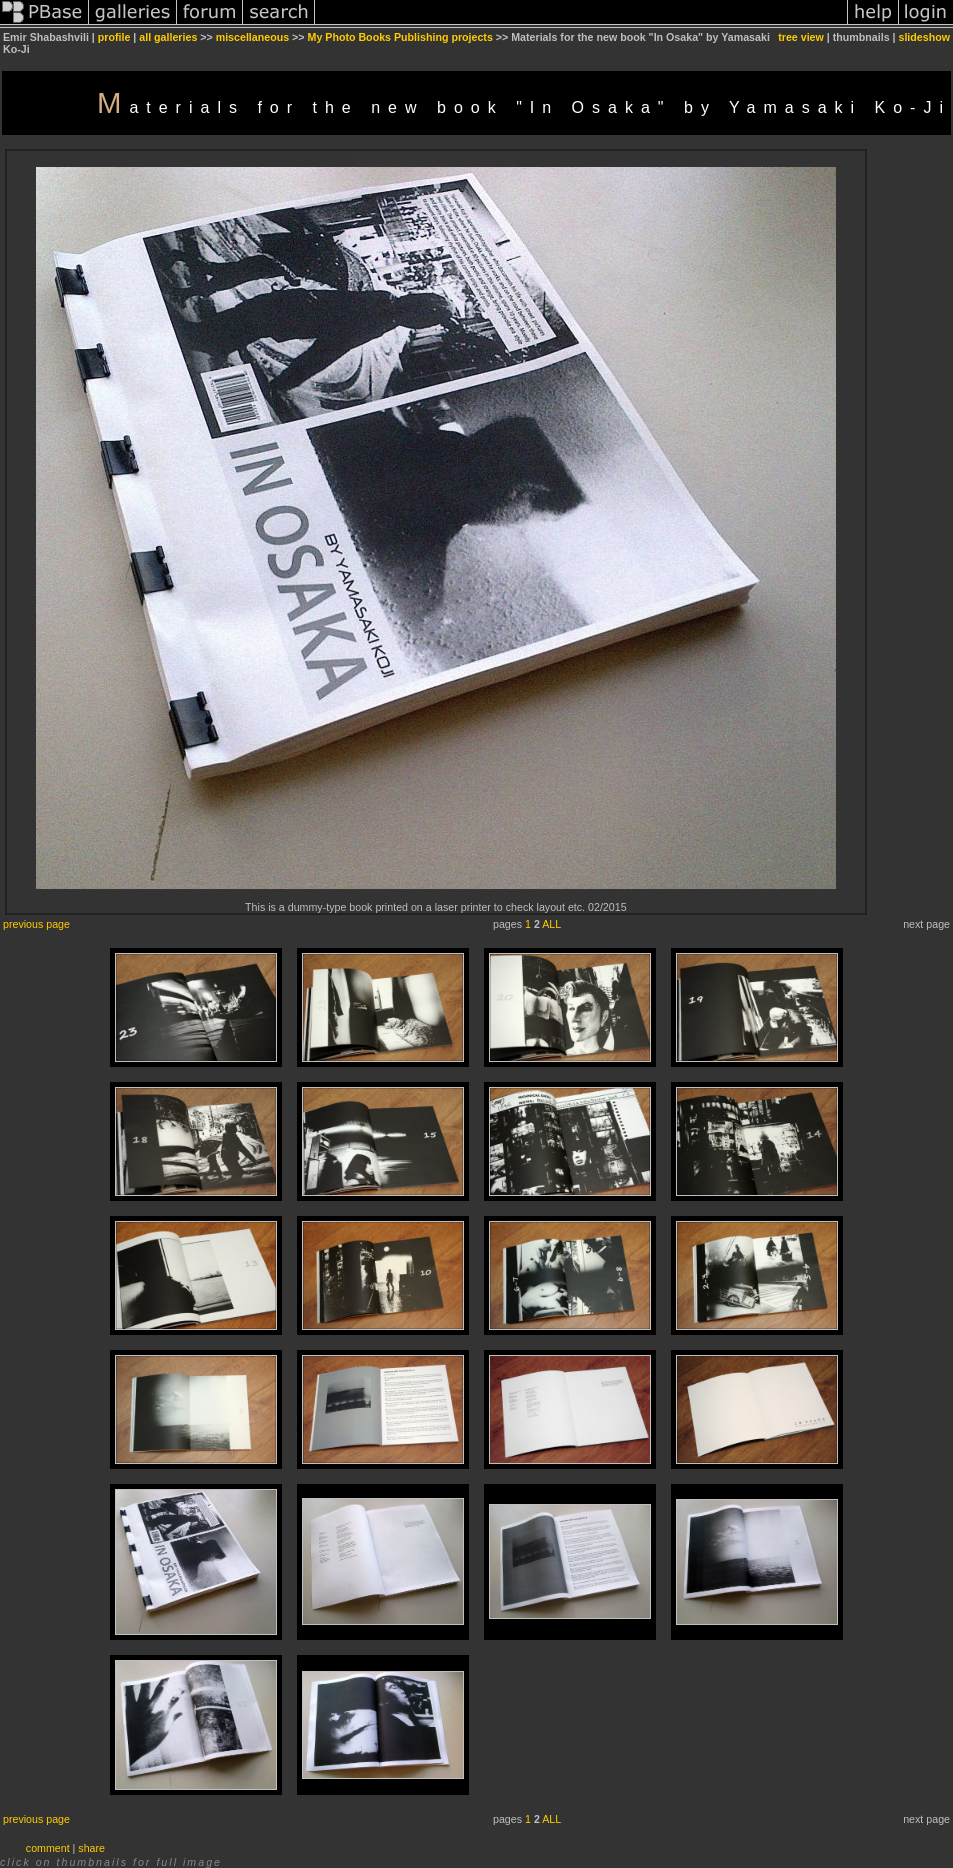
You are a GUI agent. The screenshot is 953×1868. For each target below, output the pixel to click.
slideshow (924, 37)
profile (114, 37)
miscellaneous (252, 37)
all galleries (168, 37)
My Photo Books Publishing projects (400, 37)
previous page (36, 924)
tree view (801, 37)
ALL (551, 924)
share (91, 1848)
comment (48, 1848)
